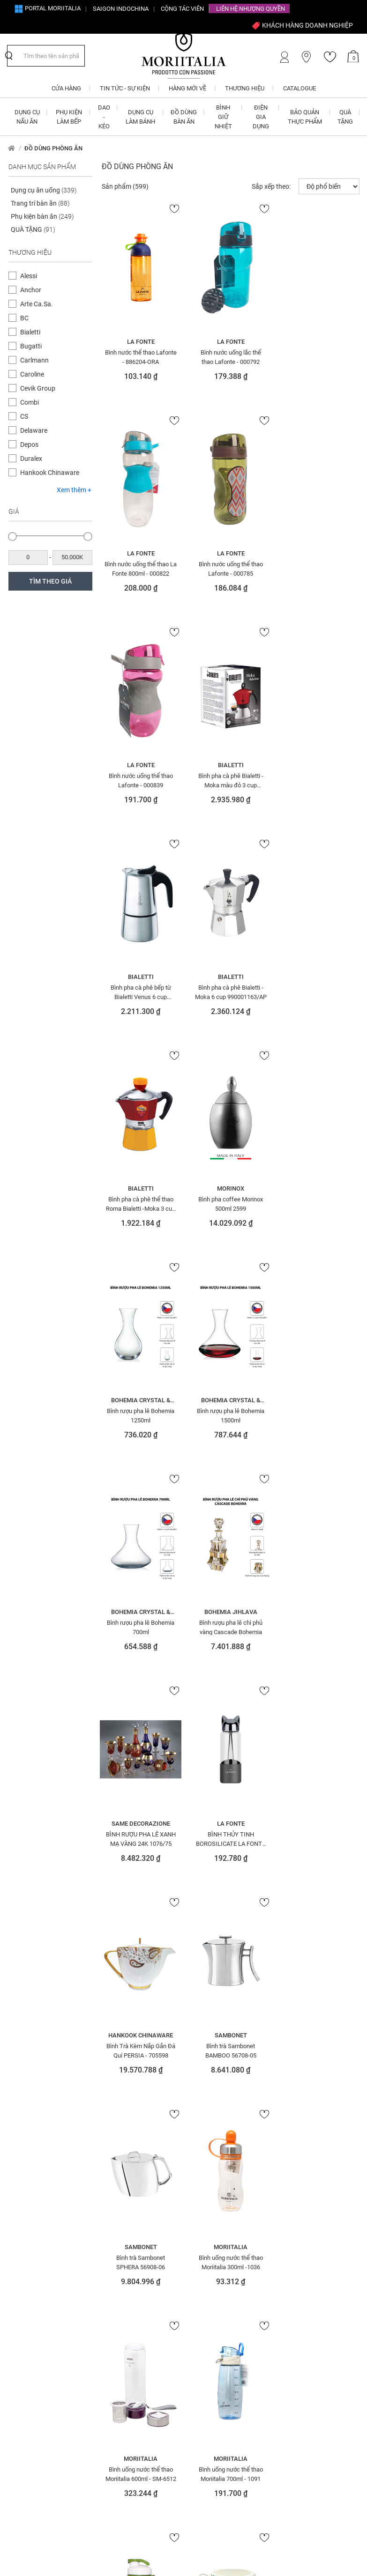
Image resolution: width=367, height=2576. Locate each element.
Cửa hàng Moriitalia (124, 2357)
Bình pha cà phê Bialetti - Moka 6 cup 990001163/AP (229, 780)
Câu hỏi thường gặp (212, 2325)
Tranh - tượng (298, 2165)
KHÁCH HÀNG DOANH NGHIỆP (302, 25)
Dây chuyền (32, 2165)
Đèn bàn (27, 2191)
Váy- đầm (293, 2217)
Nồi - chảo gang (214, 2208)
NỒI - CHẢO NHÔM (215, 2169)
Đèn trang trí (121, 1981)
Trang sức (293, 2191)
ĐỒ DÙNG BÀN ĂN (126, 2008)
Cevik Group (37, 388)
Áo (19, 1981)
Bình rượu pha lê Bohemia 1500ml (318, 992)
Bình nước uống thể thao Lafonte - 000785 (140, 569)
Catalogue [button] (299, 88)
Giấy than (117, 2169)
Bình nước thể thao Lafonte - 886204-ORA (140, 357)
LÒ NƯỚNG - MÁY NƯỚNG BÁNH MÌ (223, 2012)
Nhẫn (199, 2143)
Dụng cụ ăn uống (44, 190)
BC (24, 318)
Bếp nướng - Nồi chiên (46, 2034)
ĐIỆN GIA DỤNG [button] (261, 117)
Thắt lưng (293, 2113)
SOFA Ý (288, 2099)
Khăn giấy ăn (122, 2208)
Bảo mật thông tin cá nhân (222, 2352)
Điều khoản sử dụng (212, 2338)
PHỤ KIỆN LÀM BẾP (304, 1981)
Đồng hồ (115, 1995)
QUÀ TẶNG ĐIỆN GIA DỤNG (312, 2021)
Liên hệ (106, 2344)
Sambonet (318, 1400)
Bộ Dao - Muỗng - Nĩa (45, 2099)
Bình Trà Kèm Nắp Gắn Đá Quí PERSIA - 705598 (229, 1415)
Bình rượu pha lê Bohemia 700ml (140, 1204)
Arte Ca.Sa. (36, 304)
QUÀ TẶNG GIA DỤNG (306, 2047)
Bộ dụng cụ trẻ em (41, 2113)
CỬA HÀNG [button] (66, 88)
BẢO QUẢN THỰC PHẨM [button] (305, 117)
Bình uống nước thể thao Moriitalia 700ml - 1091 (140, 1839)
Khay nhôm (119, 2234)
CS (24, 416)
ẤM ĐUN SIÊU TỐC (38, 1968)
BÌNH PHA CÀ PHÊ (38, 2086)
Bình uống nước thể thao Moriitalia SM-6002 (229, 1839)
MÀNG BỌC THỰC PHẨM (222, 2103)
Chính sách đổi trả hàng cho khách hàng (224, 2294)
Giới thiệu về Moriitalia (127, 2317)
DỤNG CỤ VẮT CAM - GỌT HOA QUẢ (141, 2112)
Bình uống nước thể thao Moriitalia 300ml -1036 (229, 1627)
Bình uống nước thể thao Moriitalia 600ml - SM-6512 (318, 1627)
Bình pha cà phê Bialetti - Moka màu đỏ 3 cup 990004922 (318, 569)
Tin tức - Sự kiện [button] (125, 88)
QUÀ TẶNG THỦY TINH (306, 2073)
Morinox (140, 976)
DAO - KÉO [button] (104, 117)
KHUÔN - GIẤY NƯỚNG (219, 1981)
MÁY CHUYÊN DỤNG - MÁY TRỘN (225, 2060)
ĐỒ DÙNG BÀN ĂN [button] (184, 117)
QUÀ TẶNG (33, 229)
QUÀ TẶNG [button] (345, 117)
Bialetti (30, 332)
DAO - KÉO (28, 2152)
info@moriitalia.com (47, 2290)
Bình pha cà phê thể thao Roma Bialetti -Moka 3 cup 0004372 (317, 780)
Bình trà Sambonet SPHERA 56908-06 (140, 1627)
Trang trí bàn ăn (40, 203)
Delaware (33, 430)
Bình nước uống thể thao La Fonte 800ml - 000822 (318, 357)
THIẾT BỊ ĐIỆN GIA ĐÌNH (308, 2126)
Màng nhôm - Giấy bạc (223, 2116)
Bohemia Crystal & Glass (229, 977)
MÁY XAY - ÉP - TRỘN (217, 2090)
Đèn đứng (29, 2217)
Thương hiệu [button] (244, 88)
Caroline (32, 374)
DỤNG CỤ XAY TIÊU (127, 2129)
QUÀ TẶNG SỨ (297, 2086)
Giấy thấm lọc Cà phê (133, 2195)
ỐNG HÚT (290, 1968)
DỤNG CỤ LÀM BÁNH (129, 2060)
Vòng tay (292, 2231)
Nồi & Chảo (207, 2182)
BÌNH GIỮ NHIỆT (35, 2060)
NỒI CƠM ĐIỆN (210, 2156)
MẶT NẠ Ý (204, 2042)
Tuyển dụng (112, 2330)
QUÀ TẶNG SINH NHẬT (307, 2060)
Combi (29, 402)
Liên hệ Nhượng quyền (250, 8)
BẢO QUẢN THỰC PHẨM (45, 2008)
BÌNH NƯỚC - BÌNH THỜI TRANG (53, 2073)
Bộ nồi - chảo (34, 2126)
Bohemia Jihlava (228, 1188)
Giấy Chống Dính (126, 2156)
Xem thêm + (74, 490)
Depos (29, 444)
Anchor (30, 290)
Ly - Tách (203, 1995)
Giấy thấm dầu (124, 2182)
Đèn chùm (30, 2204)
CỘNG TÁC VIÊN (182, 8)
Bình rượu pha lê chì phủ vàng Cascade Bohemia (229, 1204)
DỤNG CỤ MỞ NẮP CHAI (133, 2095)
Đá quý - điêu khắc (41, 2178)
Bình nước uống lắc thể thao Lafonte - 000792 (229, 357)
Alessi (28, 276)
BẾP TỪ (24, 2021)
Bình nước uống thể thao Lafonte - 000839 (229, 569)
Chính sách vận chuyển (217, 2311)
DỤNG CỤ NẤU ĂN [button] (27, 117)
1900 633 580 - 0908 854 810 (49, 2307)
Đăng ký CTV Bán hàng (129, 2290)
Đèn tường (118, 1968)
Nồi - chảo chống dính (222, 2195)
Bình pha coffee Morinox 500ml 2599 (140, 992)
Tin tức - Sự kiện (118, 2371)
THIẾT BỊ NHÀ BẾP (302, 2139)
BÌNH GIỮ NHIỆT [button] (223, 117)
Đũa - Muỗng (121, 2034)
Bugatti (31, 346)
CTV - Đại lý (112, 2303)
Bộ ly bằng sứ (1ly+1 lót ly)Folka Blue (317, 1839)
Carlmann (34, 360)
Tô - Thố (290, 2152)
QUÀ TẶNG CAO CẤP (304, 2008)
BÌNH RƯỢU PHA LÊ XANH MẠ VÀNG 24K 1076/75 (318, 1204)
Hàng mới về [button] (187, 88)
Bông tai (27, 2139)
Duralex (31, 458)
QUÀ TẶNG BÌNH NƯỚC (307, 1995)
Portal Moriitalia (47, 8)
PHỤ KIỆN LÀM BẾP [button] (69, 117)
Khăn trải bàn (122, 2221)
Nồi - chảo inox (212, 2221)
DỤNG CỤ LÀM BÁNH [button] (140, 117)
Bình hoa (28, 2047)
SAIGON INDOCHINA (121, 8)
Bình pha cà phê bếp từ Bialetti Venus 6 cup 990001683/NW (140, 780)
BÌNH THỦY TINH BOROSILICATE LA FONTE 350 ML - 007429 (140, 1415)
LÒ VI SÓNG (205, 2029)
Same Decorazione (318, 1188)
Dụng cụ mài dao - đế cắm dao (140, 2078)
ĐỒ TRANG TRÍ (119, 2021)
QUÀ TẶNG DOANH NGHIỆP (313, 2034)
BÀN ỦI (24, 1995)
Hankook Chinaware (49, 472)
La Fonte (140, 341)
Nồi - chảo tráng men (221, 2234)
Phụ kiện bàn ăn (42, 216)
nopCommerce (49, 2542)
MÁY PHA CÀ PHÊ (214, 2077)
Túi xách (291, 2204)
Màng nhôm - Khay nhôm (227, 2129)
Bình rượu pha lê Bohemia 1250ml (229, 992)
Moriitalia (229, 1611)
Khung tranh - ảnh (217, 1968)
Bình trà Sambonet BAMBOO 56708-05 (318, 1415)
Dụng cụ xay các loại (132, 2143)
